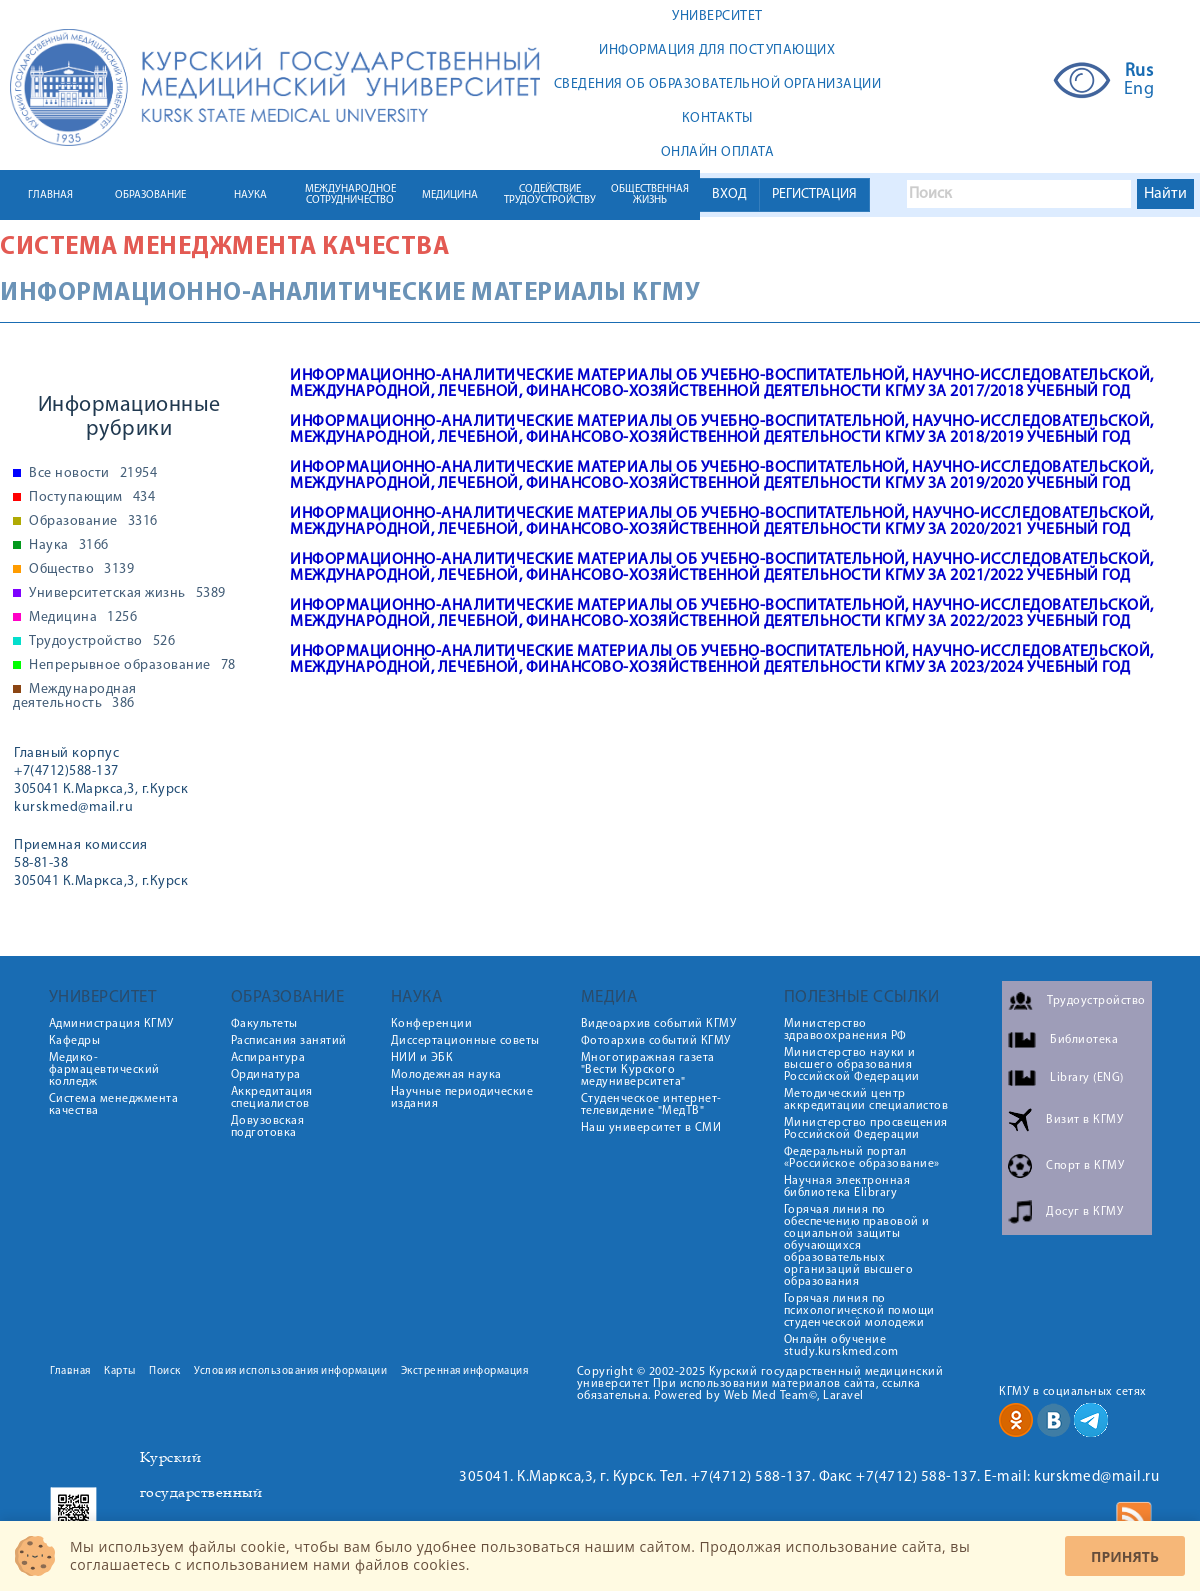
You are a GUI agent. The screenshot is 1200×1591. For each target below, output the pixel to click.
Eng (1139, 90)
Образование (93, 522)
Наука (69, 546)
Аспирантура (268, 1058)
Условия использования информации (290, 1371)
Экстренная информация (465, 1371)
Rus (1139, 72)
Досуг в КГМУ (1084, 1212)
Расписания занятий (289, 1041)
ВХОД (729, 194)
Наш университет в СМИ (651, 1128)
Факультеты (264, 1024)
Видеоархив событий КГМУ (659, 1024)
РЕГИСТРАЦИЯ (814, 194)
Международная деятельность (75, 697)
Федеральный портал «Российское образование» (862, 1158)
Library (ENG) (1087, 1078)
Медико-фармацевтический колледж (104, 1070)
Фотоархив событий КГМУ (656, 1041)
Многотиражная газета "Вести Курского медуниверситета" (648, 1070)
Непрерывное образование (132, 666)
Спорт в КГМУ (1085, 1166)
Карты (120, 1371)
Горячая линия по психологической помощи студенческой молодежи (859, 1311)
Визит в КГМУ (1084, 1120)
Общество (81, 570)
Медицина (83, 618)
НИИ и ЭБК (422, 1058)
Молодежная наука (446, 1075)
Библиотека (1084, 1040)
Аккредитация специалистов (272, 1098)
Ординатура (266, 1075)
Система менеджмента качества (224, 247)
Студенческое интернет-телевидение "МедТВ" (651, 1105)
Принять (1125, 1556)
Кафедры (75, 1041)
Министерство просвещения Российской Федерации (866, 1129)
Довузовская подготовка (268, 1127)
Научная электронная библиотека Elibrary (847, 1187)
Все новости (93, 474)
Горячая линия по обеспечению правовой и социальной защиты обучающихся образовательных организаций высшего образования (857, 1246)
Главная (70, 1371)
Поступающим (92, 498)
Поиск (165, 1371)
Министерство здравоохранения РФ (845, 1030)
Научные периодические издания (462, 1098)
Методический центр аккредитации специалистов (866, 1100)
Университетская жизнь (127, 594)
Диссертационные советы (465, 1041)
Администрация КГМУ (111, 1024)
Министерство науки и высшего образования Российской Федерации (852, 1065)
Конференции (432, 1024)
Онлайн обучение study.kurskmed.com (841, 1346)
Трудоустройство (102, 642)
